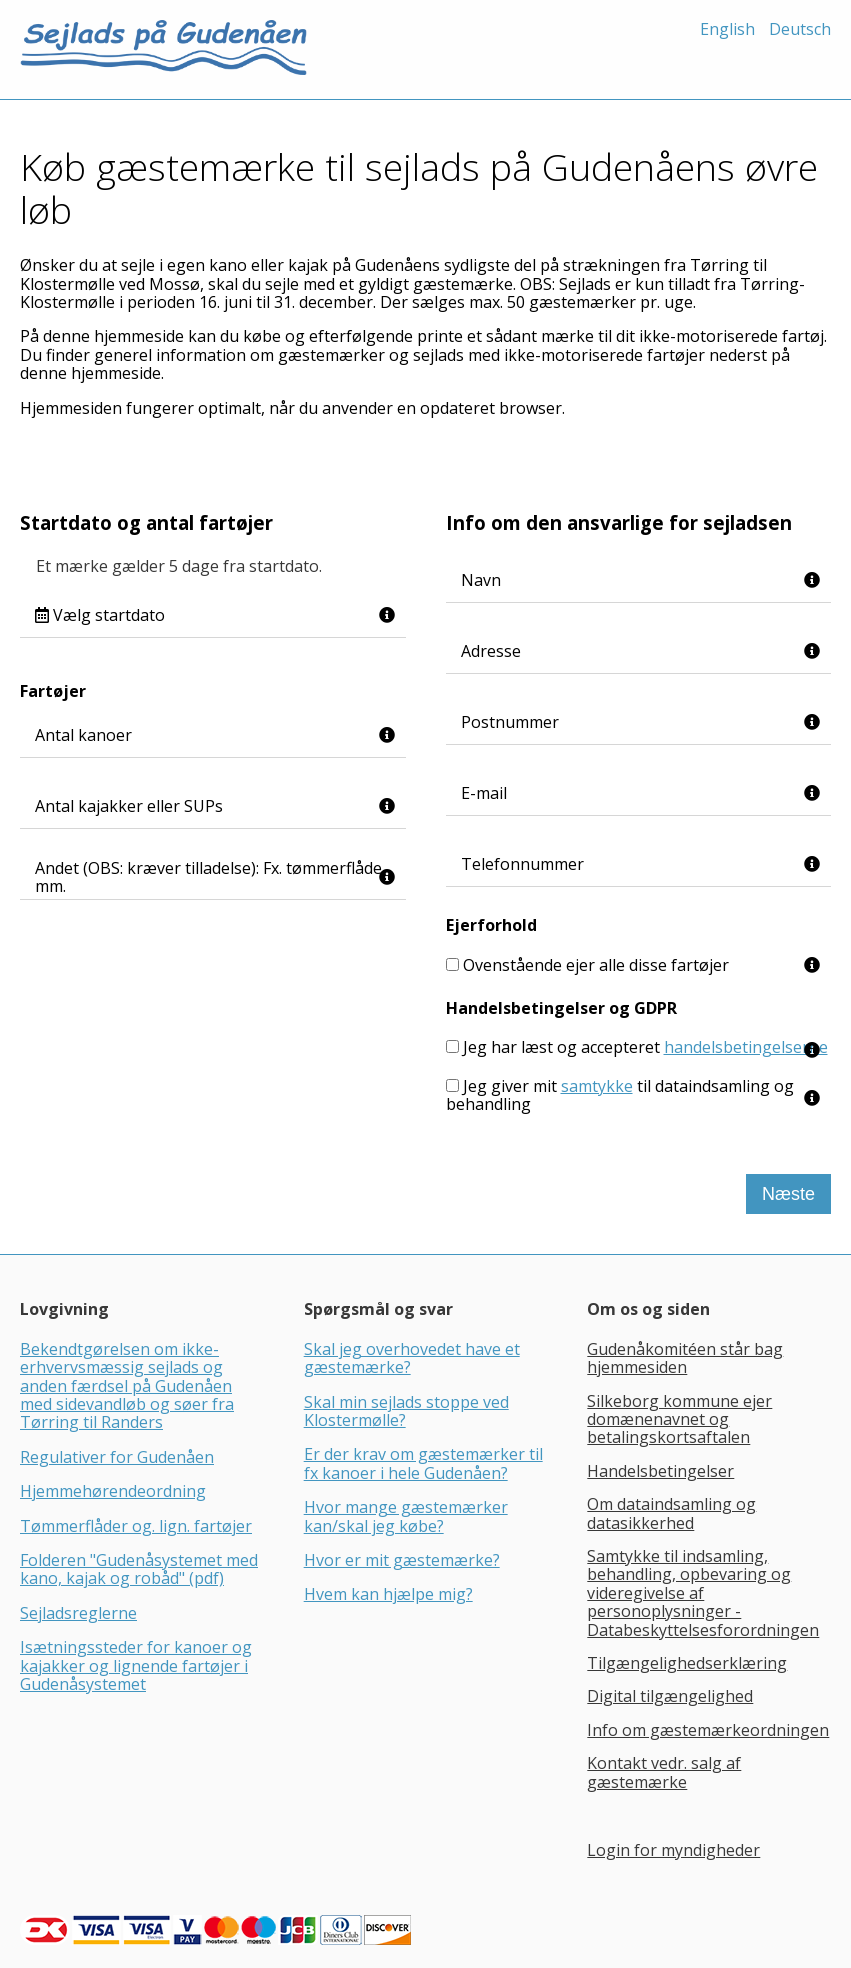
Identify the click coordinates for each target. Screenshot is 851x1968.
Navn (481, 580)
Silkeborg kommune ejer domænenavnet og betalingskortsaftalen (679, 1419)
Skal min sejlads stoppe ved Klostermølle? (406, 1411)
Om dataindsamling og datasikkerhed (671, 1513)
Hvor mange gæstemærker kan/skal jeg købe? (406, 1516)
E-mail (484, 793)
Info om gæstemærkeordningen (708, 1730)
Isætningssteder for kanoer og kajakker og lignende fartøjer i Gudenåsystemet (136, 1665)
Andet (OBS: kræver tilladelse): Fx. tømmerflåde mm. (208, 877)
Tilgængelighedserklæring (687, 1663)
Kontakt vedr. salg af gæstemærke (664, 1772)
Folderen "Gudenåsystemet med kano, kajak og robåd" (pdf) (139, 1569)
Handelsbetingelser (660, 1471)
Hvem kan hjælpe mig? (388, 1594)
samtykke (597, 1086)
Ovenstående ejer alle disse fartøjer (596, 965)
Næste (788, 1194)
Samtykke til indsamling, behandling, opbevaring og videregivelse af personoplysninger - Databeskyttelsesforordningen (703, 1593)
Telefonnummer (522, 864)
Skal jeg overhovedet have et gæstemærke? (412, 1358)
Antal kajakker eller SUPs (129, 806)
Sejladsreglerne (78, 1613)
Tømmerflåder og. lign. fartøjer (136, 1526)
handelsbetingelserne (746, 1047)
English (727, 29)
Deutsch (800, 29)
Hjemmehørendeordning (113, 1491)
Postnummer (510, 722)
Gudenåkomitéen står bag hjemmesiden (685, 1358)
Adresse (491, 651)
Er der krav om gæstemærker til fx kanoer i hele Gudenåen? (423, 1463)
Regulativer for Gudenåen (117, 1457)
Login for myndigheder (673, 1850)
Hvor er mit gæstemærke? (402, 1560)
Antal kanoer (83, 735)
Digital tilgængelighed (670, 1696)
